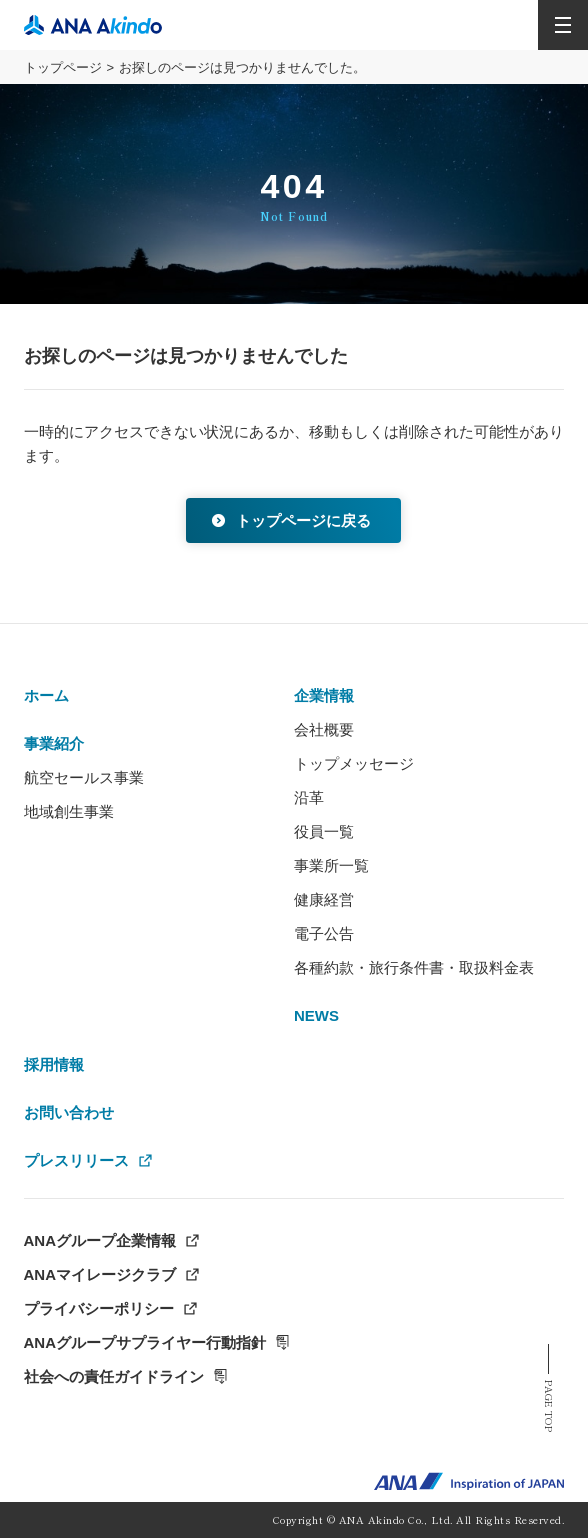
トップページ (63, 67)
